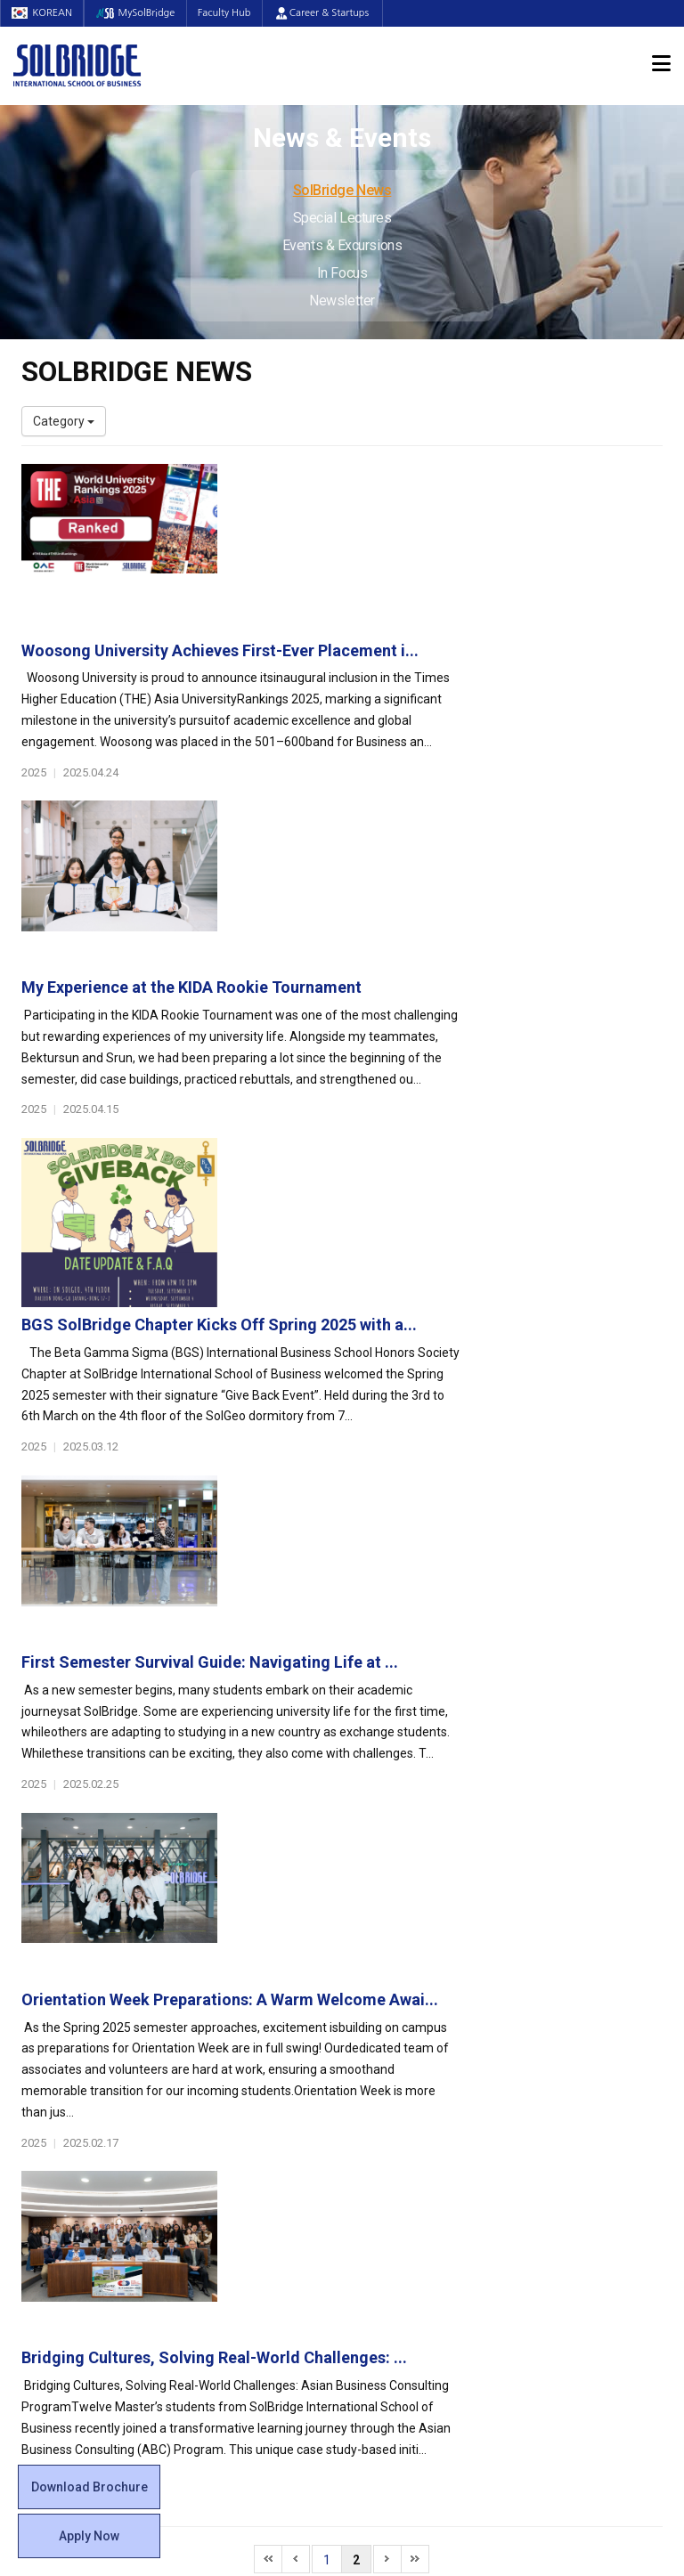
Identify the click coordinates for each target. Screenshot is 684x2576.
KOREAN (44, 13)
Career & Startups (337, 13)
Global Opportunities (258, 2162)
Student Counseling (410, 2205)
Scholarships (559, 2046)
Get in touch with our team (509, 1897)
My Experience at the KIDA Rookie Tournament (414, 670)
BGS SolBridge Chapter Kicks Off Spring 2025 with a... (441, 859)
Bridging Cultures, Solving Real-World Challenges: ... (437, 1427)
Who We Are (55, 1993)
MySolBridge (143, 13)
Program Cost (562, 2028)
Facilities (379, 2188)
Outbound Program (243, 2205)
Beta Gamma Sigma (412, 2046)
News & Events (573, 2109)
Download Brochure (89, 2487)
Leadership (52, 2010)
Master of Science (240, 2064)
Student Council (399, 1993)
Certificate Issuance (411, 2117)
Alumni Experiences (411, 2064)
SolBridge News (342, 190)
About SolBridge (76, 1966)
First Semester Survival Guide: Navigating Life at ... (432, 1048)
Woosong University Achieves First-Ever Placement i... (442, 481)
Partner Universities (244, 2188)
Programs (223, 1966)
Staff (36, 2152)
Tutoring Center (399, 2223)
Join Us (41, 2170)
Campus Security (403, 2241)
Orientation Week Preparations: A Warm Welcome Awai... (452, 1238)
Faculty (41, 2134)
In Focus (342, 272)
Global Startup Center (415, 2010)
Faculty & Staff (71, 2109)
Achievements (62, 2046)
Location (45, 2064)
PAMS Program (232, 2223)
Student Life (396, 1966)
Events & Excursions (342, 245)
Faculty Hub (237, 13)
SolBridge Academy (244, 2117)
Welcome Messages (77, 2028)
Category (63, 421)
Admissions (562, 1966)
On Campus (393, 2162)
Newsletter (342, 300)
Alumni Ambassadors (250, 2277)
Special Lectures (342, 217)
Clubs (371, 2028)
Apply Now (89, 2536)
